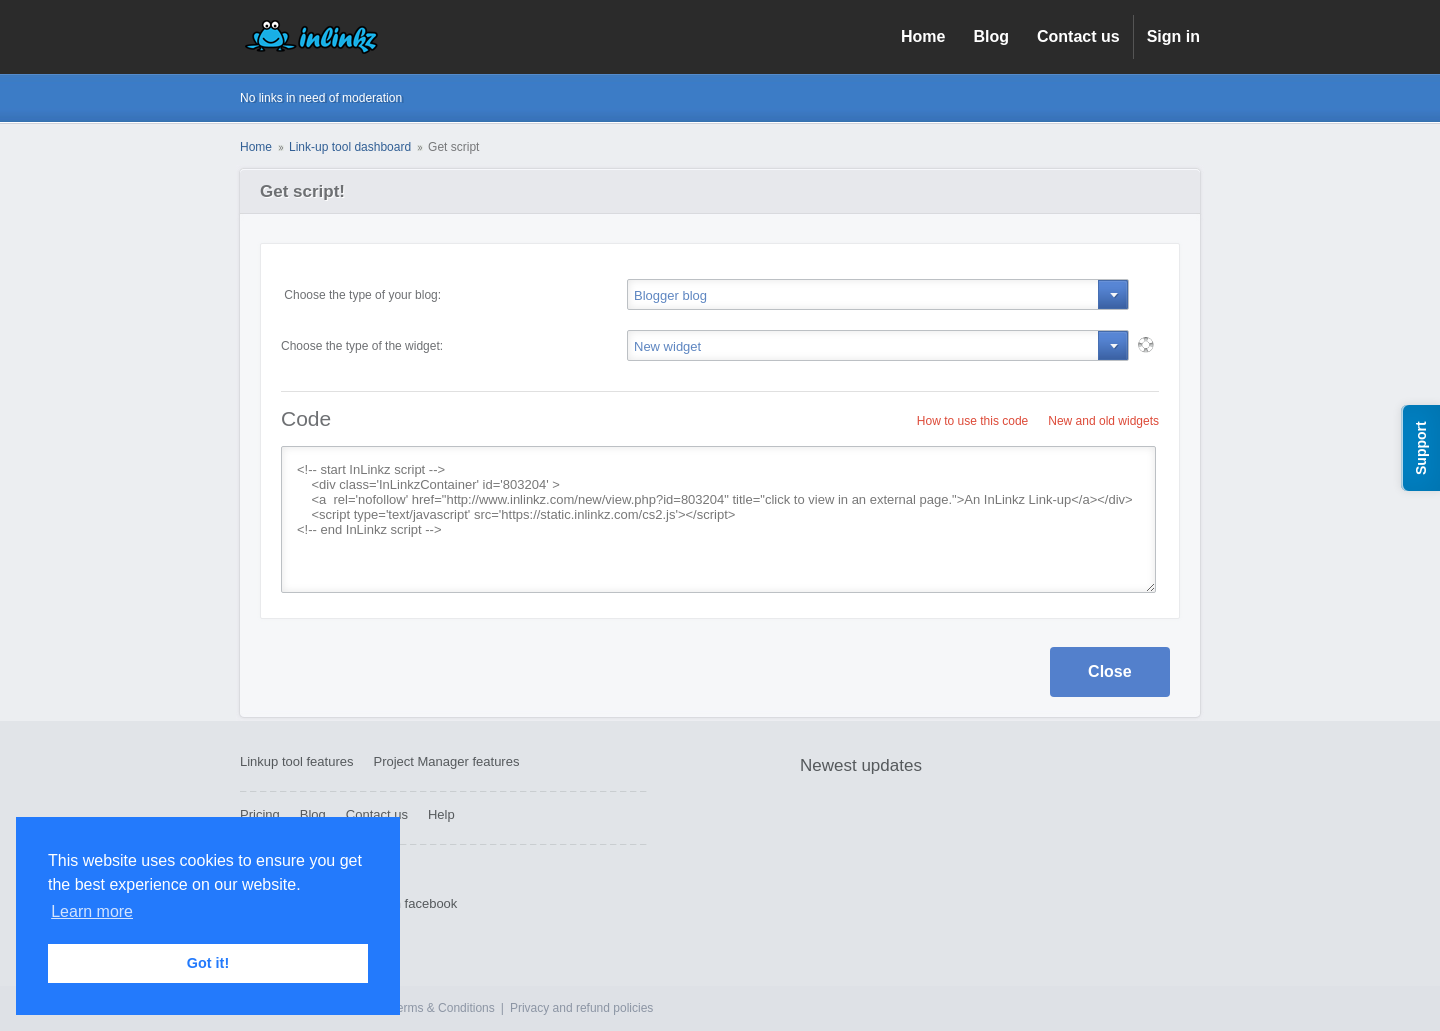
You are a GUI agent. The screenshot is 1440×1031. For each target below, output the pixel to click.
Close (1110, 671)
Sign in (1173, 36)
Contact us (1078, 36)
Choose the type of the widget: (362, 346)
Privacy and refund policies (581, 1008)
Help (441, 814)
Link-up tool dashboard (350, 147)
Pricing (260, 814)
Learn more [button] (92, 911)
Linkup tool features (296, 761)
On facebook (421, 903)
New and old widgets (1103, 421)
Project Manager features (446, 761)
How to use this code (972, 421)
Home (923, 36)
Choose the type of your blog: (361, 295)
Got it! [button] (208, 963)
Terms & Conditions (443, 1008)
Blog (991, 36)
